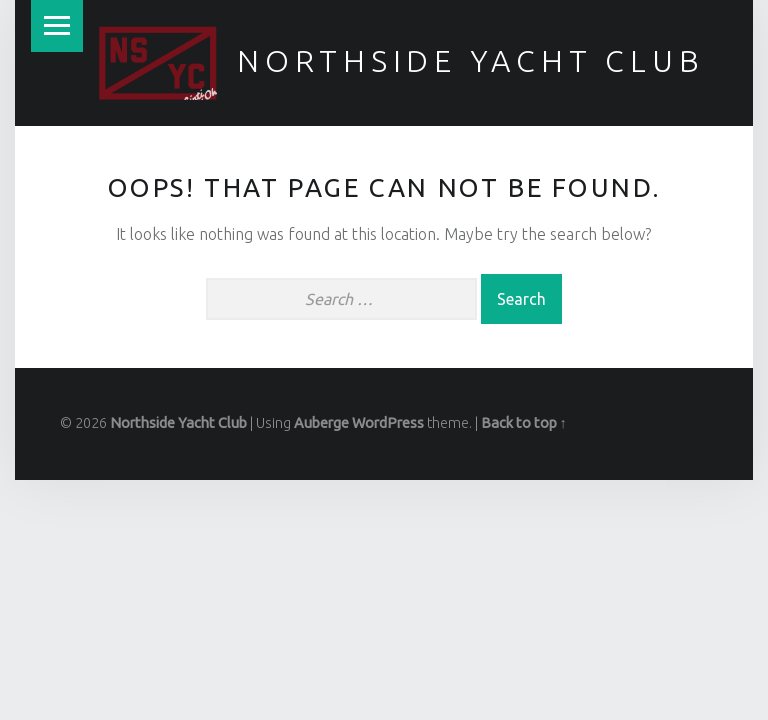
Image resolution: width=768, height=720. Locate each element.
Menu (57, 26)
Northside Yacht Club (471, 61)
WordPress (388, 423)
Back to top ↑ (524, 423)
